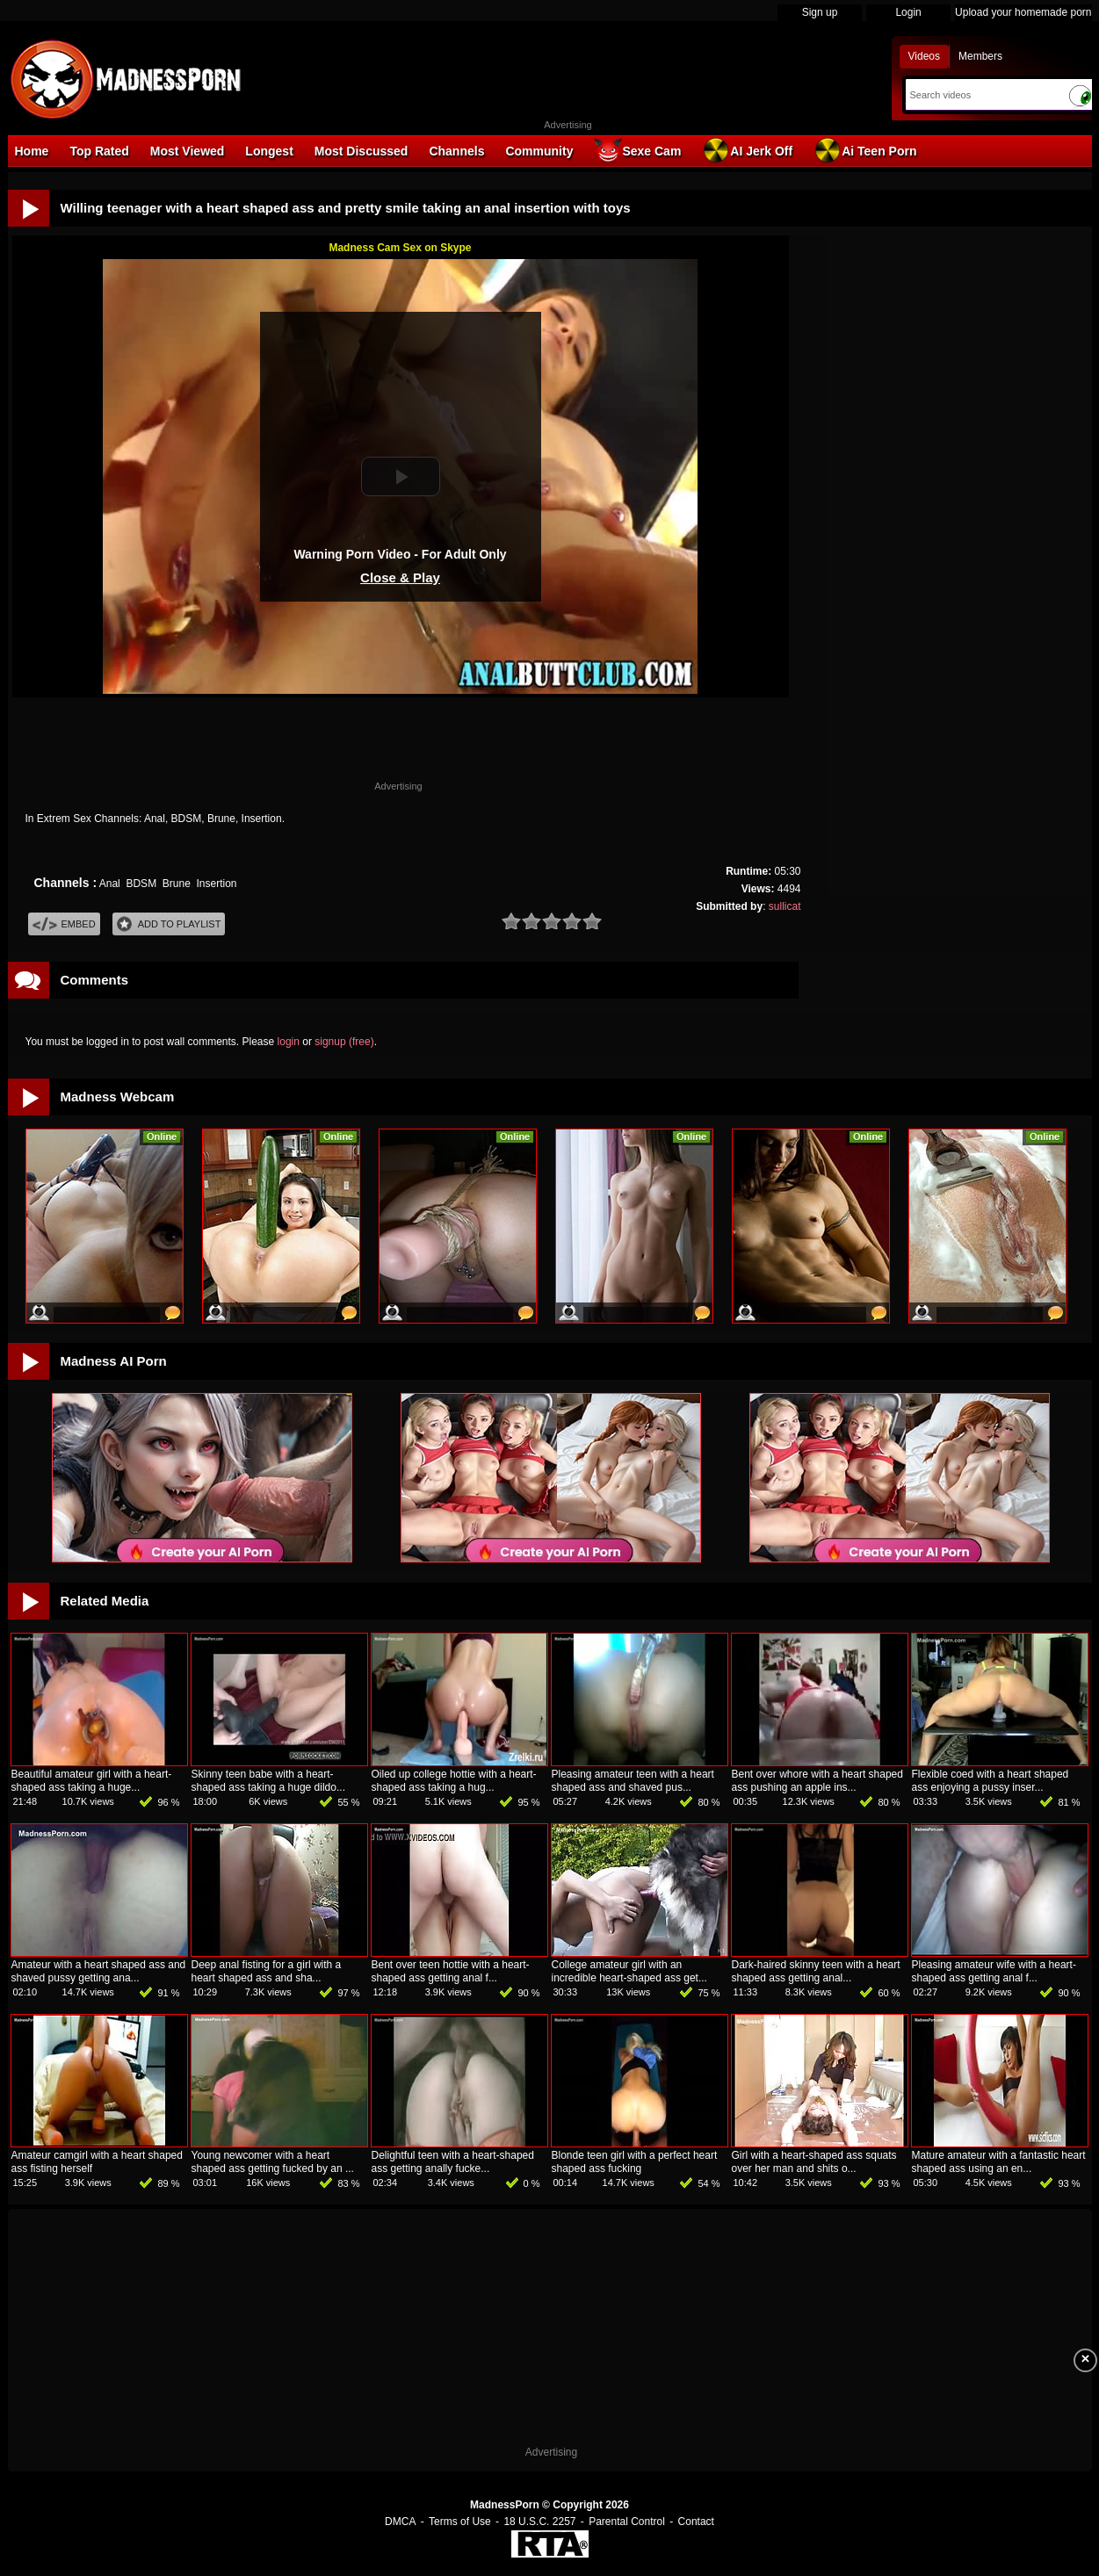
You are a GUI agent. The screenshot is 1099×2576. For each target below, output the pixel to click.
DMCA (400, 2521)
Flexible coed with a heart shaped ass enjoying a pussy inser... (990, 1780)
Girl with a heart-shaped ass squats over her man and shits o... (814, 2162)
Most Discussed (362, 151)
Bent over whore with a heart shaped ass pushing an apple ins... (817, 1780)
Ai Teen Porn (864, 150)
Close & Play (400, 577)
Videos (924, 56)
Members (980, 56)
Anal (109, 883)
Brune (177, 883)
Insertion (217, 883)
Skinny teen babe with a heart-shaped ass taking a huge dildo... (268, 1780)
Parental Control (627, 2521)
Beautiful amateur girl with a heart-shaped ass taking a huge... (91, 1780)
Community (539, 151)
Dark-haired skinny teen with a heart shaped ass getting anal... (816, 1971)
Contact (696, 2521)
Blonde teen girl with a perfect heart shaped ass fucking (635, 2162)
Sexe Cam (637, 150)
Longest (269, 151)
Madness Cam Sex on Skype (400, 248)
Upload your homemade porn (1023, 12)
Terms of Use (460, 2521)
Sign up (820, 12)
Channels (456, 151)
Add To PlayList (169, 924)
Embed (64, 924)
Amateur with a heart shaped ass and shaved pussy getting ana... (98, 1971)
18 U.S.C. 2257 (539, 2521)
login (289, 1041)
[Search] (982, 95)
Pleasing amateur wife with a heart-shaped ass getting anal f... (994, 1971)
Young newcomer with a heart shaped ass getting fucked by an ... (273, 2162)
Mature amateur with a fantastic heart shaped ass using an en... (999, 2162)
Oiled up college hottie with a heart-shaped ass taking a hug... (454, 1780)
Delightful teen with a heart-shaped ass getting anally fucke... (453, 2162)
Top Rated (98, 151)
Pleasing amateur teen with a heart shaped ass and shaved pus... (633, 1780)
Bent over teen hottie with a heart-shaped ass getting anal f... (451, 1971)
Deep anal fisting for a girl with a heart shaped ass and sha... (267, 1971)
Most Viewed (187, 151)
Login (908, 12)
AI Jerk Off (747, 150)
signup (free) (344, 1041)
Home (32, 151)
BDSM (141, 883)
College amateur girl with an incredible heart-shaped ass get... (629, 1971)
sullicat (785, 906)
